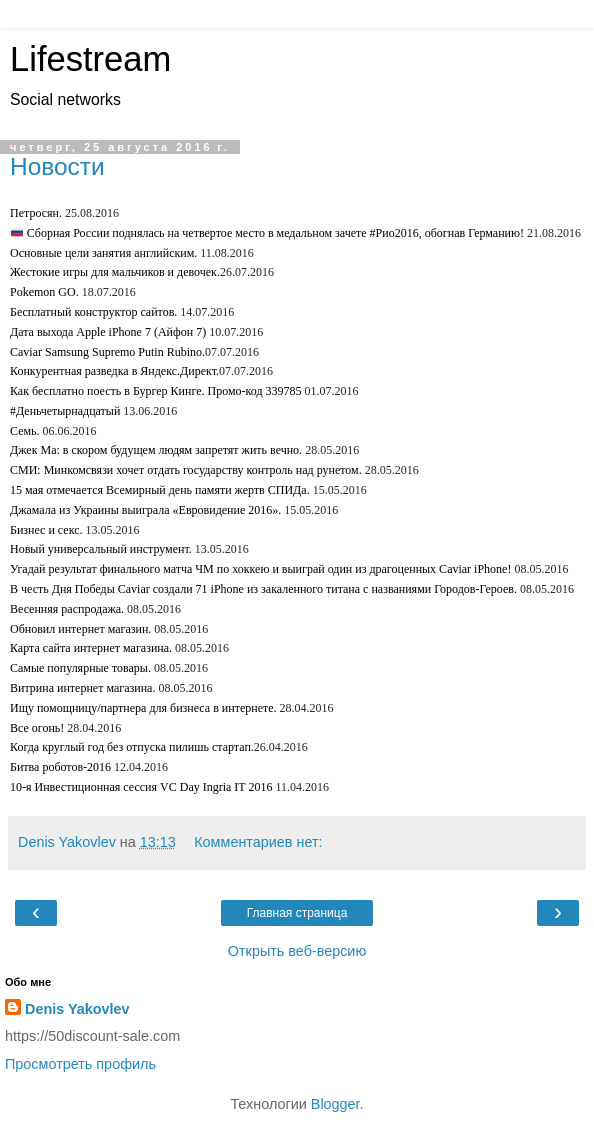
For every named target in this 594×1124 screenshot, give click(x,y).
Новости (57, 166)
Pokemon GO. (44, 292)
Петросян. (36, 213)
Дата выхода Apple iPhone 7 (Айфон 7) (108, 332)
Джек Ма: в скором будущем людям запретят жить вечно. (156, 450)
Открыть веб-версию (297, 951)
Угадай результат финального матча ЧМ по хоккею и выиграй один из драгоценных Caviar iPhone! (260, 569)
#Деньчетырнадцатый (65, 411)
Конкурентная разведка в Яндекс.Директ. (114, 371)
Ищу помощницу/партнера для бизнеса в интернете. (143, 708)
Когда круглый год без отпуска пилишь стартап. (132, 747)
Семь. (25, 431)
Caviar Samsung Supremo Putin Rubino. (107, 352)
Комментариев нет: (258, 842)
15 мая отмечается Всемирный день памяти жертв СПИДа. (160, 490)
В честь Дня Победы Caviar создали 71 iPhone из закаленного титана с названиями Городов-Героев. (263, 589)
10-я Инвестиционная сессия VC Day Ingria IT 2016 (141, 787)
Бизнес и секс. (46, 530)
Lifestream (90, 59)
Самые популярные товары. (80, 668)
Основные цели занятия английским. (103, 253)
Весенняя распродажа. (67, 609)
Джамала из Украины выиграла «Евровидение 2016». (145, 510)
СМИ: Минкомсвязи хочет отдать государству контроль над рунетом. (186, 470)
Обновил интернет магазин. (80, 629)
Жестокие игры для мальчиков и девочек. (115, 272)
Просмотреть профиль (80, 1064)
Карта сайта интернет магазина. (91, 648)
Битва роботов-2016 (60, 767)
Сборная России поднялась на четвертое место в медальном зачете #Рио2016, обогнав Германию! (267, 233)
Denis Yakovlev (77, 1009)
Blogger (335, 1104)
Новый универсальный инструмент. (101, 549)
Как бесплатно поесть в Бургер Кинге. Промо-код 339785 (156, 391)
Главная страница (297, 913)
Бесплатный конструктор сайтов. (93, 312)
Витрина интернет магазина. (82, 688)
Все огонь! (37, 728)
